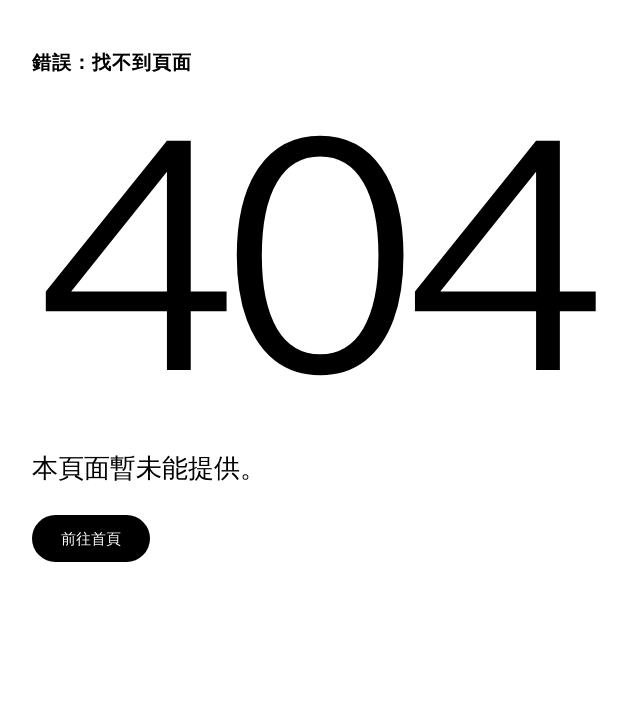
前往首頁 (91, 538)
